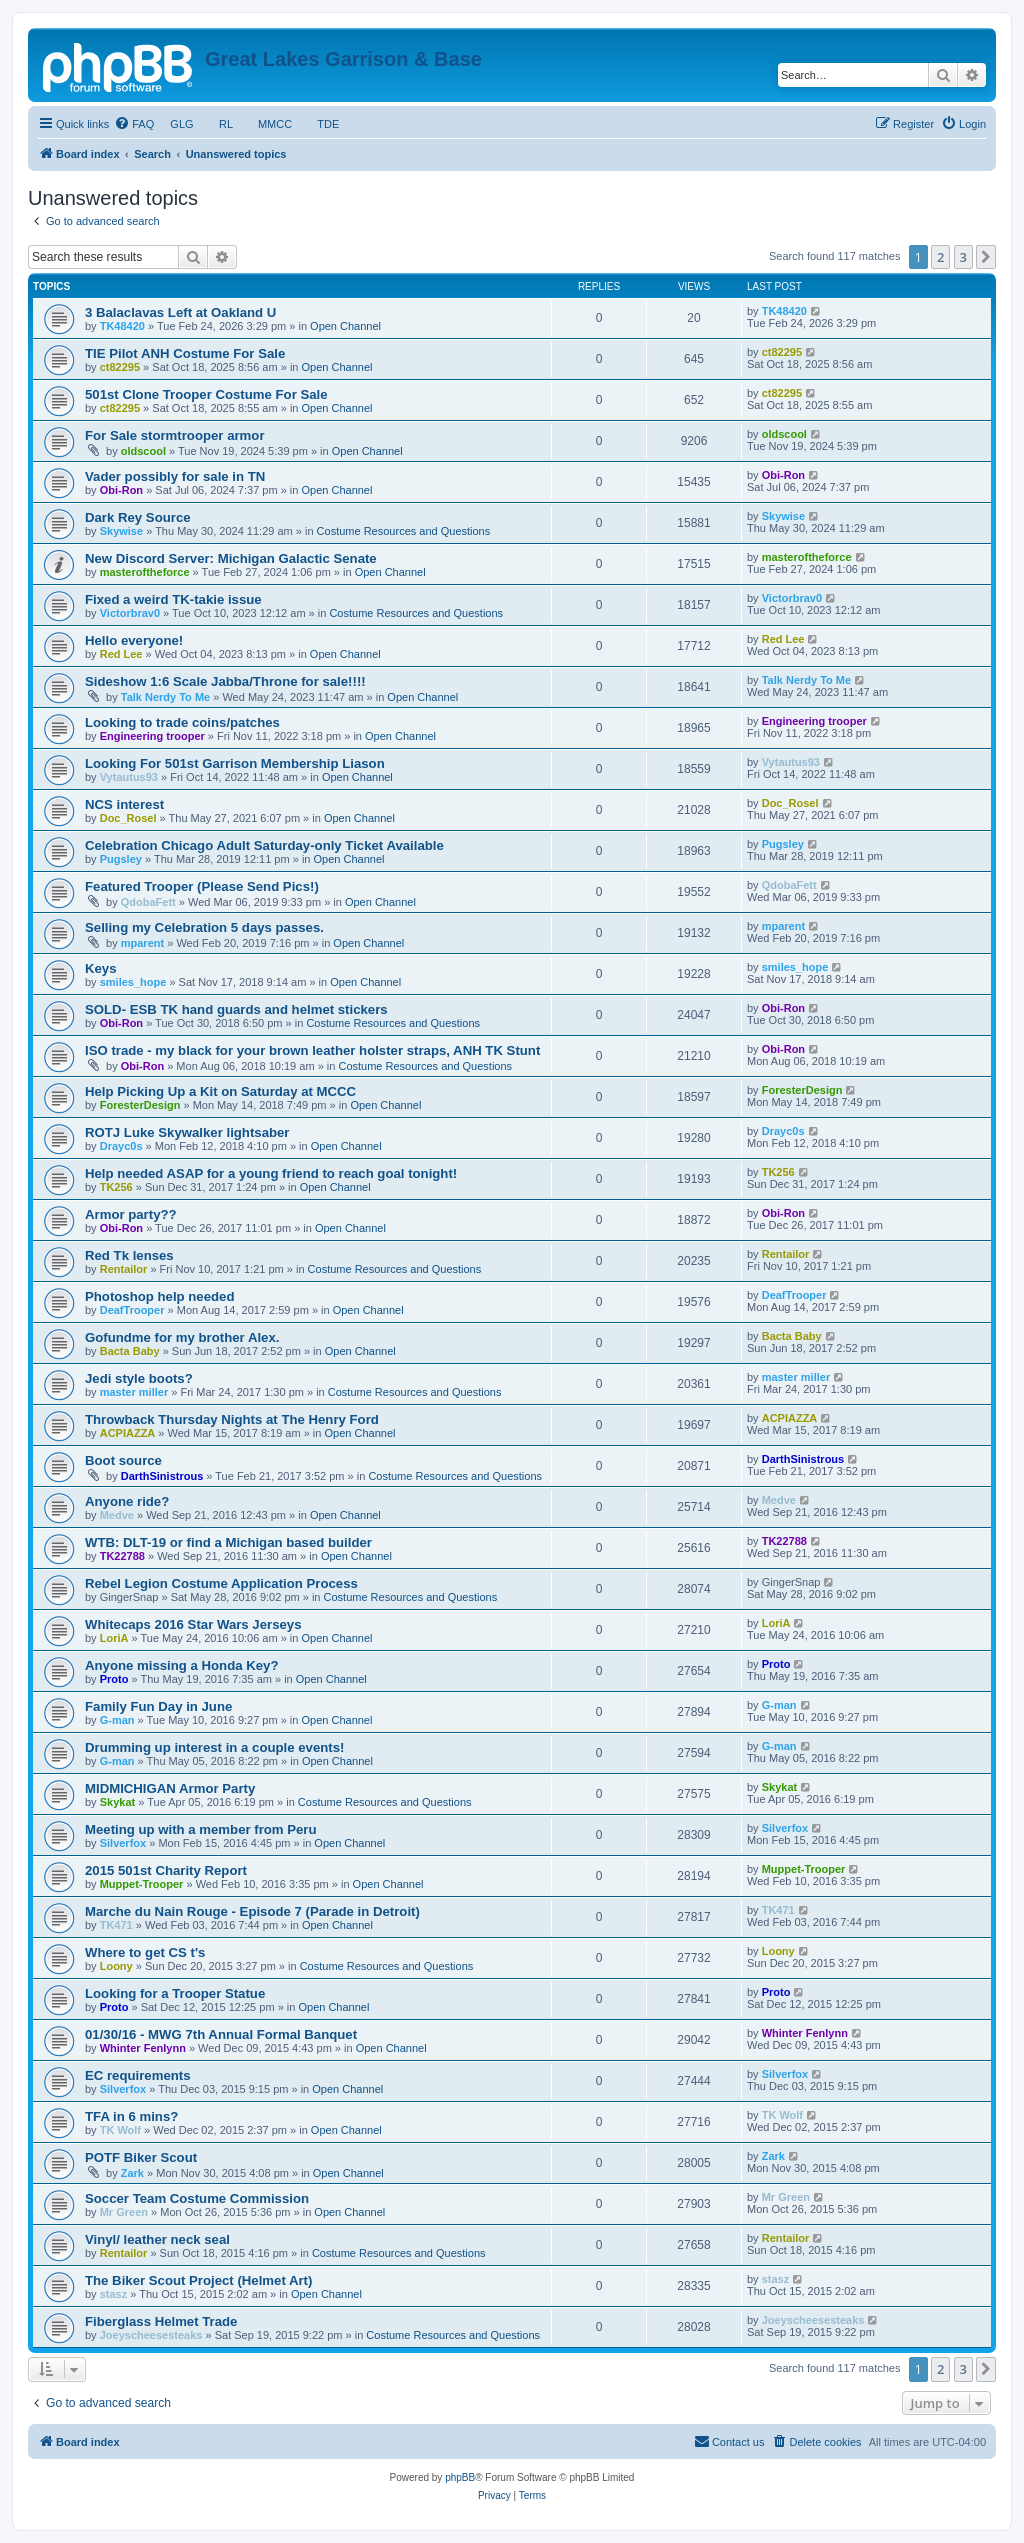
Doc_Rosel (128, 818)
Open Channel (345, 326)
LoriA (114, 1638)
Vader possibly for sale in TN (175, 476)
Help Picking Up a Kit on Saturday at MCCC (220, 1091)
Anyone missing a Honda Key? (181, 1665)
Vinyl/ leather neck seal (157, 2239)
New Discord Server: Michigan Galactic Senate (231, 558)
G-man (117, 1720)
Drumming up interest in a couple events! (214, 1747)
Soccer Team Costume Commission (197, 2198)
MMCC (275, 124)
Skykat (117, 1802)
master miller (134, 1392)
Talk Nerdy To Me (165, 697)
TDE (328, 124)
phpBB (460, 2477)
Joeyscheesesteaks (151, 2335)
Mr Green (124, 2212)
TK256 (116, 1187)
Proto (114, 1679)
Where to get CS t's (145, 1952)
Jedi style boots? (139, 1378)
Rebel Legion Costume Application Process (221, 1583)
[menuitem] (134, 124)
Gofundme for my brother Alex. (182, 1337)
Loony (116, 1966)
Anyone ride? (127, 1501)
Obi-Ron (121, 490)
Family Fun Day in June (158, 1706)
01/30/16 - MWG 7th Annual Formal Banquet (221, 2034)
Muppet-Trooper (142, 1884)
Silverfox (123, 1843)
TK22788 (122, 1556)
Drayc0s (121, 1146)
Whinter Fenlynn (143, 2048)
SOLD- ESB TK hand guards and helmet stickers (236, 1009)
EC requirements (138, 2075)
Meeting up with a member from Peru (201, 1829)
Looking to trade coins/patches (182, 722)
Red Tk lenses (129, 1255)
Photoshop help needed (159, 1296)
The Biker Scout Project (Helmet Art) (198, 2280)
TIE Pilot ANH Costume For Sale (185, 353)
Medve (117, 1515)
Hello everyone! (134, 640)
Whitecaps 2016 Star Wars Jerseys (193, 1624)
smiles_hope (133, 982)
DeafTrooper (132, 1310)
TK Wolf (120, 2130)
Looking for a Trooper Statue (175, 1993)
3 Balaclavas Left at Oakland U (180, 312)
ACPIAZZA (128, 1433)
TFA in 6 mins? (131, 2116)
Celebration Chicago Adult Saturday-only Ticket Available (264, 845)
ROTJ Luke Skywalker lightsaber (187, 1132)
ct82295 (120, 367)
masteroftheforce (145, 572)
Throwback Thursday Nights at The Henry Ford (232, 1419)
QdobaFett (148, 902)
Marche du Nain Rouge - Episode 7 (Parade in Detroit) (252, 1911)
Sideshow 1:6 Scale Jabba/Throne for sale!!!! (225, 681)
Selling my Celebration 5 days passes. (204, 927)
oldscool (143, 451)
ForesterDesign (140, 1105)
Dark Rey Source (138, 517)
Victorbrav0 (130, 613)
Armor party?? (131, 1214)
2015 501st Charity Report (166, 1870)
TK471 (116, 1925)
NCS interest (124, 804)
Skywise (121, 531)
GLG (182, 124)
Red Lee (121, 654)
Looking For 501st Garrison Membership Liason (235, 763)
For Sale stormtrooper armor (175, 435)
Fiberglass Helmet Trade (161, 2321)
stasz (114, 2294)
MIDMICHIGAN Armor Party (170, 1788)
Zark (132, 2173)
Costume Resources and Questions (404, 531)
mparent (142, 943)
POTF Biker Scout (141, 2157)
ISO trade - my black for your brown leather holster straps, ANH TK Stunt (312, 1050)
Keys (101, 968)
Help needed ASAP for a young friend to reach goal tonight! (271, 1173)
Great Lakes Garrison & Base (343, 59)
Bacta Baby (130, 1351)
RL (226, 124)
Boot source (123, 1460)
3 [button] (963, 257)
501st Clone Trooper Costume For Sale (206, 394)
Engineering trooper (152, 736)
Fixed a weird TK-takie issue (173, 599)
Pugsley (121, 859)
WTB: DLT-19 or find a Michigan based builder (228, 1542)
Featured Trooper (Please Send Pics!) (202, 886)
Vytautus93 (129, 777)
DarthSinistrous (162, 1476)
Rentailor (124, 1269)
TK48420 (122, 326)
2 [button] (940, 257)
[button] (986, 257)
